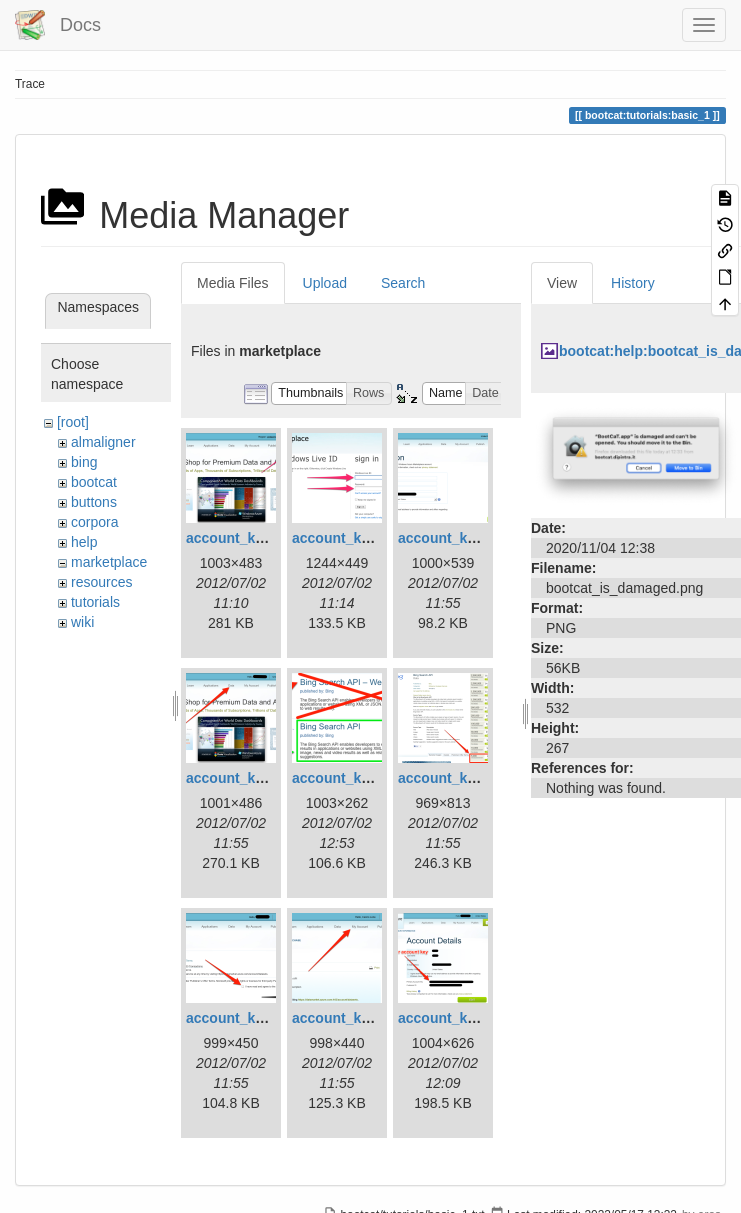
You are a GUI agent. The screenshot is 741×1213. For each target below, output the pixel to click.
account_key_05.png (361, 778)
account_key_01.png (255, 538)
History (633, 283)
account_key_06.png (467, 778)
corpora (94, 522)
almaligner (103, 442)
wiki (82, 622)
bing (84, 462)
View (562, 283)
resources (101, 582)
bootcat (94, 482)
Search (403, 283)
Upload (325, 283)
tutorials (95, 602)
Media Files (233, 283)
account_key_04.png (255, 778)
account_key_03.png (467, 538)
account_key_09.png (467, 1018)
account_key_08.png (361, 1018)
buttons (94, 502)
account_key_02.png (361, 538)
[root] (73, 422)
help (84, 542)
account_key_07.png (255, 1018)
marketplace (109, 562)
